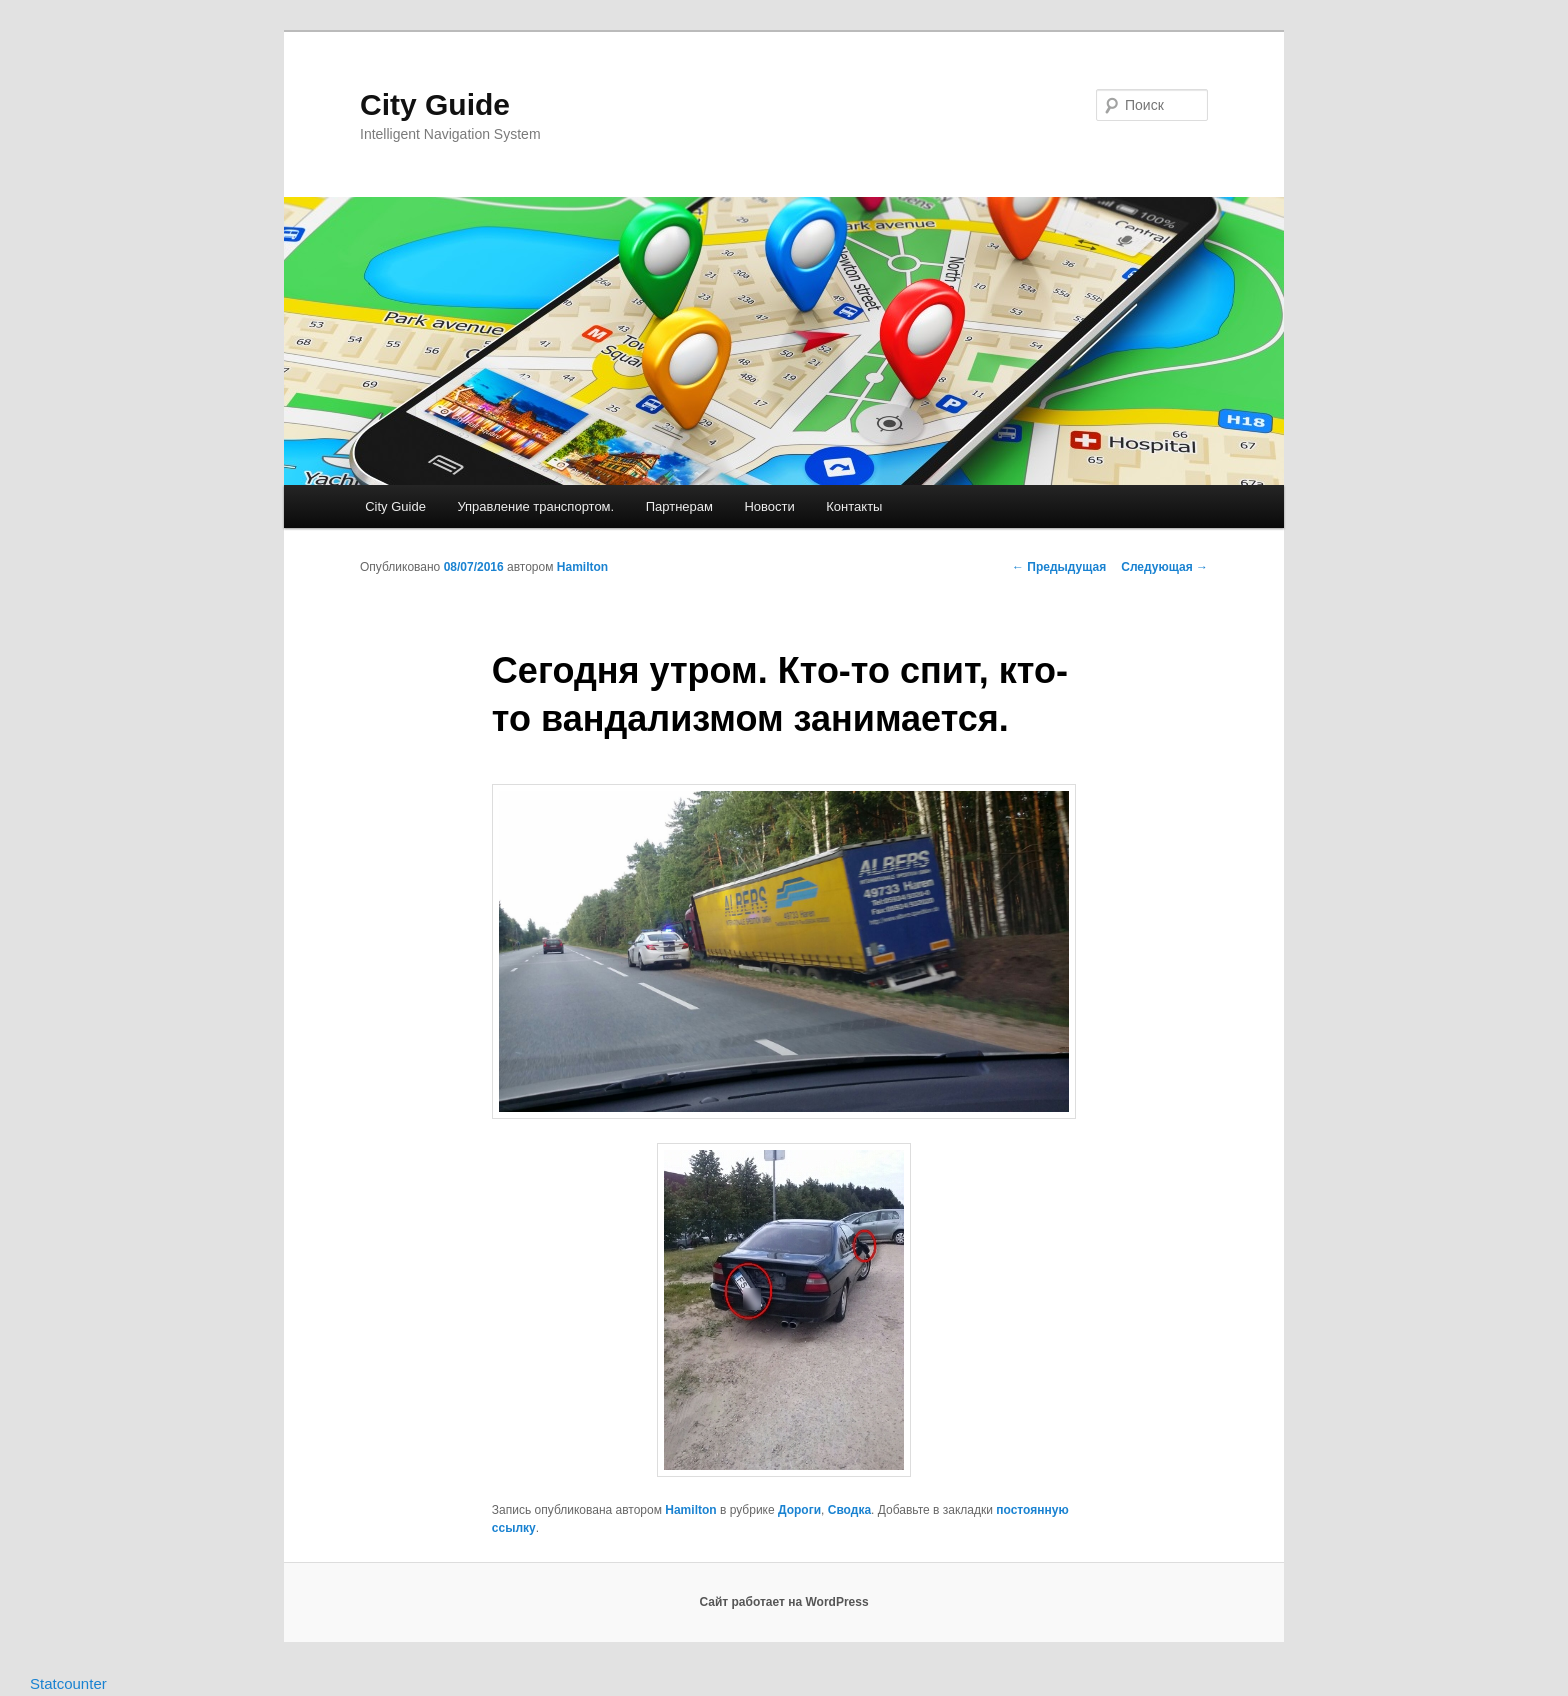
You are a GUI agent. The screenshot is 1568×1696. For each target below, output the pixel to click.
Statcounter (68, 1683)
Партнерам (679, 506)
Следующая (1164, 567)
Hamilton (582, 567)
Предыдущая (1059, 567)
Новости (769, 506)
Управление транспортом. (535, 506)
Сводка (849, 1510)
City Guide (435, 104)
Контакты (854, 506)
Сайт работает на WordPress (783, 1602)
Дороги (799, 1510)
